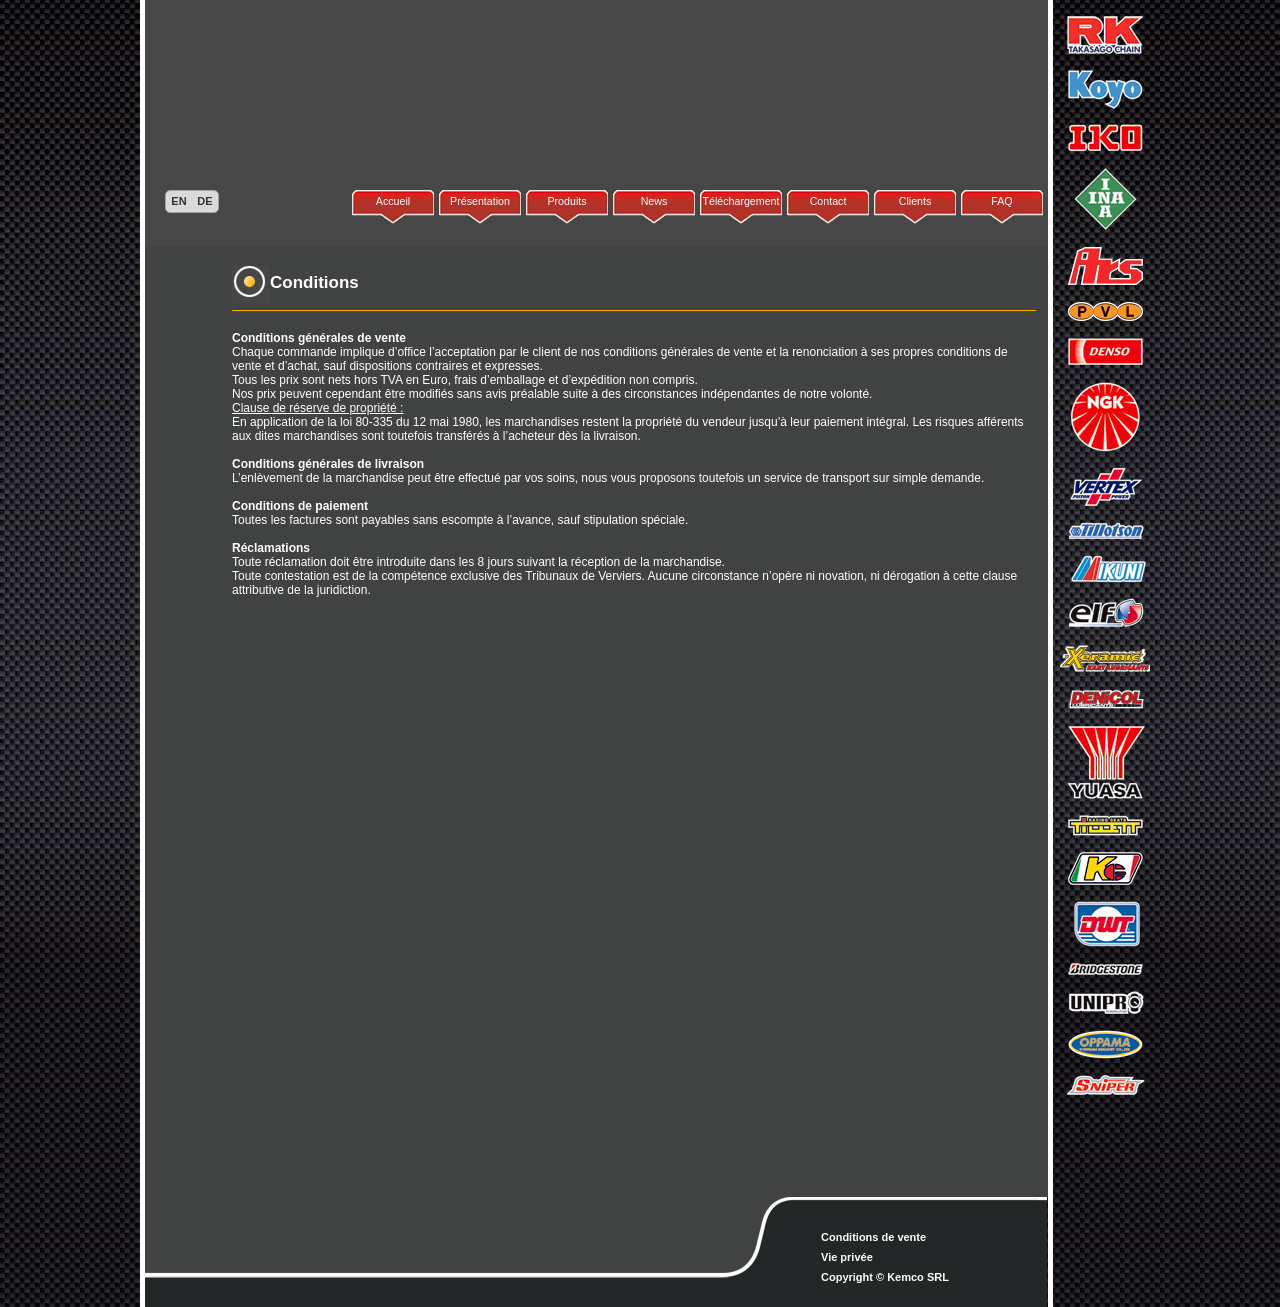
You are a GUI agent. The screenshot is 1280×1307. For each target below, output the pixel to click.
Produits (566, 201)
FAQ (1001, 201)
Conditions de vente (873, 1237)
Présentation (480, 201)
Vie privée (847, 1257)
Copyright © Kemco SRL (885, 1277)
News (654, 201)
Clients (915, 201)
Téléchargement (740, 201)
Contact (828, 201)
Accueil (393, 201)
